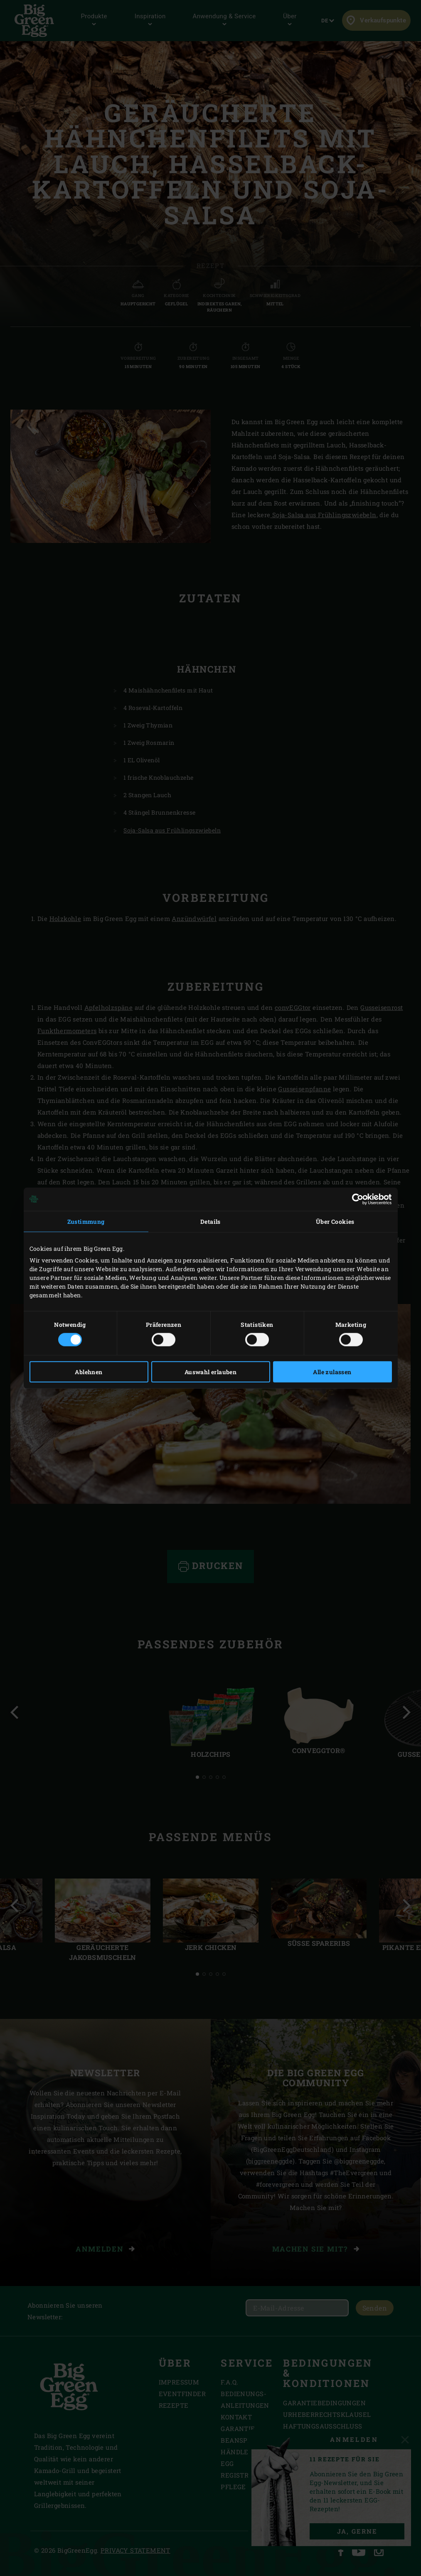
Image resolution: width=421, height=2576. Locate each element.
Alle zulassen (332, 1372)
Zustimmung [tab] (86, 1221)
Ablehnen (88, 1372)
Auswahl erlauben (210, 1372)
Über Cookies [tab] (335, 1221)
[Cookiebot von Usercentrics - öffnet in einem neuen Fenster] (355, 1199)
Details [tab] (210, 1221)
